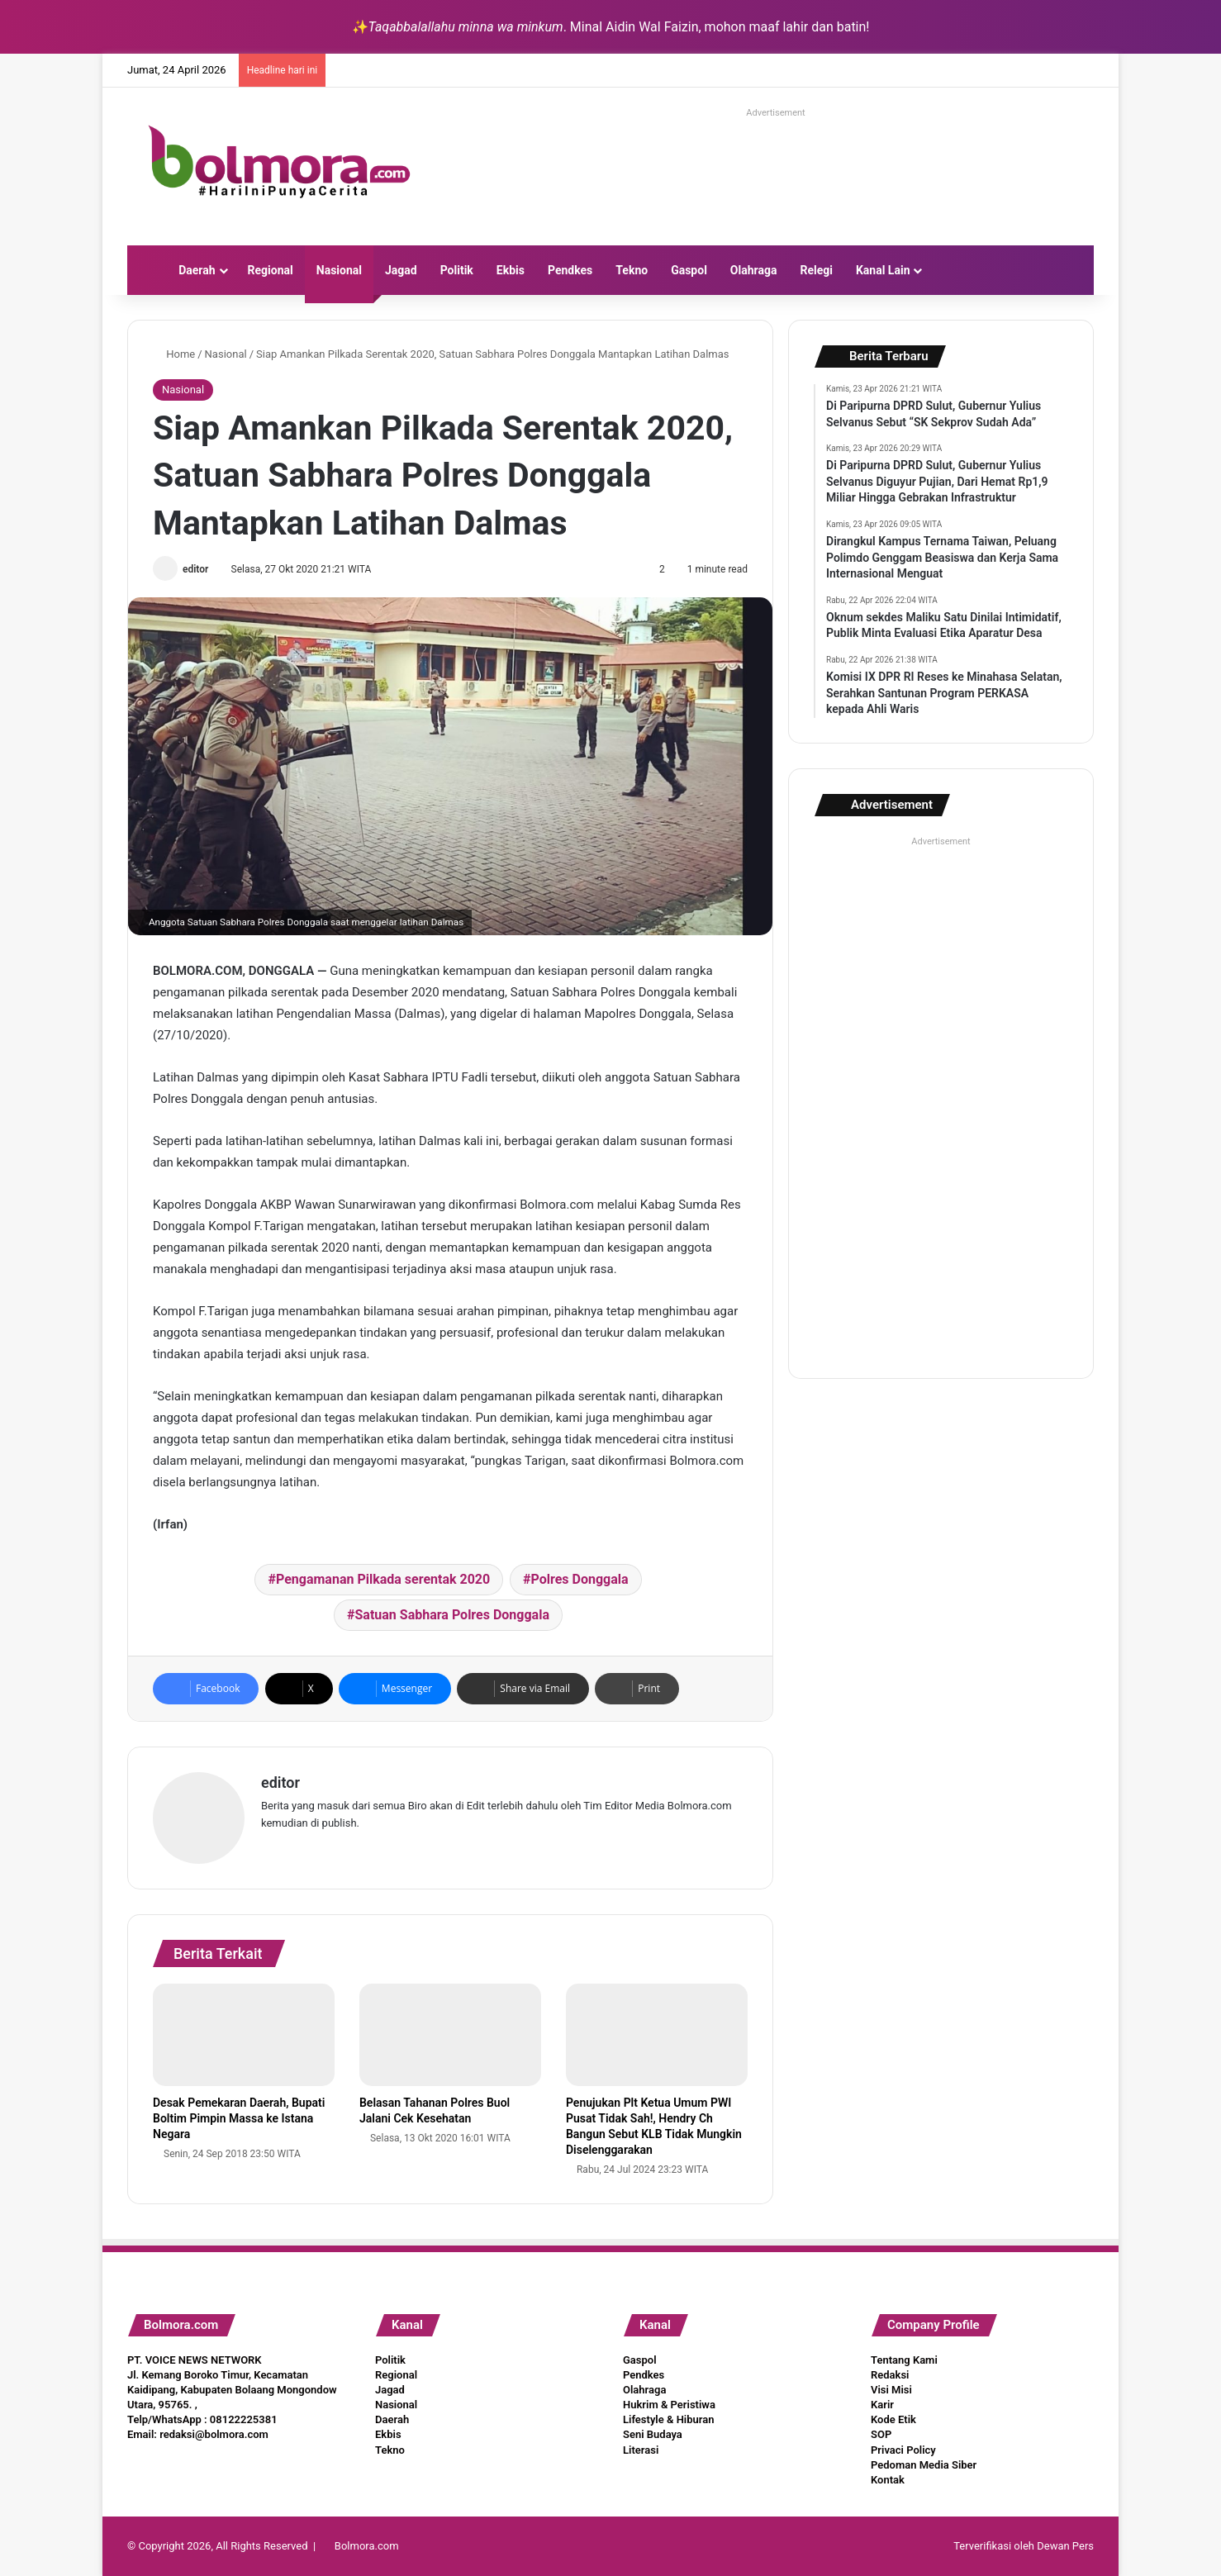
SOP (881, 2434)
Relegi (816, 270)
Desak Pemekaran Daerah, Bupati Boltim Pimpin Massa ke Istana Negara (239, 2118)
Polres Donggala (579, 1579)
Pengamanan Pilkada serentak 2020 (383, 1579)
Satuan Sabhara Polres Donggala (452, 1615)
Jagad (401, 270)
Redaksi (890, 2375)
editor (195, 569)
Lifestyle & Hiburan (669, 2419)
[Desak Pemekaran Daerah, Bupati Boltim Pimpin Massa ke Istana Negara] (244, 2035)
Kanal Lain (883, 270)
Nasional (339, 270)
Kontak (888, 2480)
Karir (882, 2404)
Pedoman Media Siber (923, 2465)
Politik (456, 270)
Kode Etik (893, 2419)
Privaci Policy (903, 2450)
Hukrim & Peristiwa (669, 2404)
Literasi (640, 2450)
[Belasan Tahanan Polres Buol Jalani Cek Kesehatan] (450, 2035)
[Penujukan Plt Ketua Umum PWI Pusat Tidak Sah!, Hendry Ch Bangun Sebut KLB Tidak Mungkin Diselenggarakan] (657, 2035)
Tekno (631, 270)
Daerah (196, 270)
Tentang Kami (904, 2360)
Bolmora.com (367, 2546)
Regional (270, 270)
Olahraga (753, 270)
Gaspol (689, 270)
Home (174, 354)
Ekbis (510, 270)
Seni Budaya (652, 2434)
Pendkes (570, 270)
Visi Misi (891, 2390)
